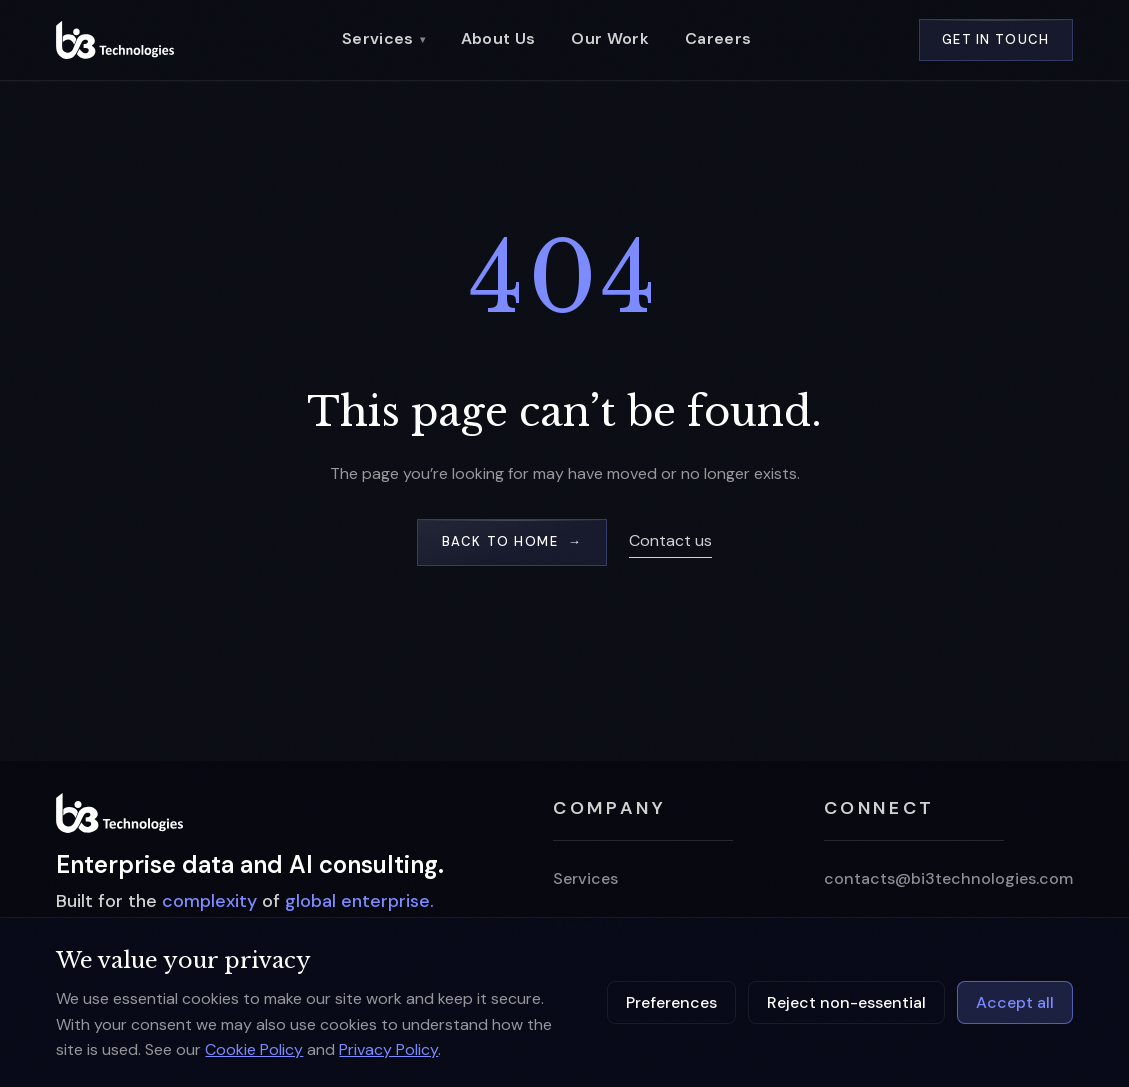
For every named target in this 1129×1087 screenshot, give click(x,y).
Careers (718, 38)
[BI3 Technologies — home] (115, 39)
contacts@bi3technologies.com (948, 878)
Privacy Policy (388, 1049)
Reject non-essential (846, 1002)
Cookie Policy (254, 1049)
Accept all (1015, 1002)
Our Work (610, 38)
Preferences (671, 1002)
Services (383, 38)
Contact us (670, 540)
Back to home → (512, 541)
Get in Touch (996, 39)
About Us (498, 38)
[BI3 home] (119, 813)
